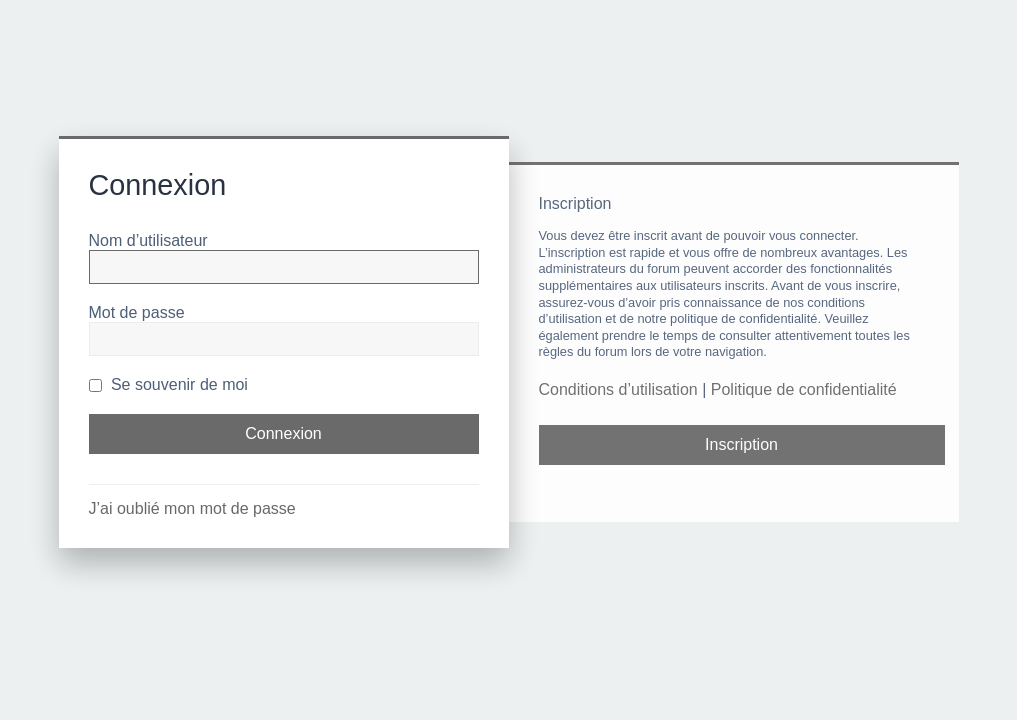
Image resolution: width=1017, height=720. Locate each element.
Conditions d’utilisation (618, 389)
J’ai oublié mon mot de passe (192, 508)
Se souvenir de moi (168, 384)
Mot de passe (137, 312)
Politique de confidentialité (804, 389)
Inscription (741, 444)
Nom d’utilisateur (148, 240)
